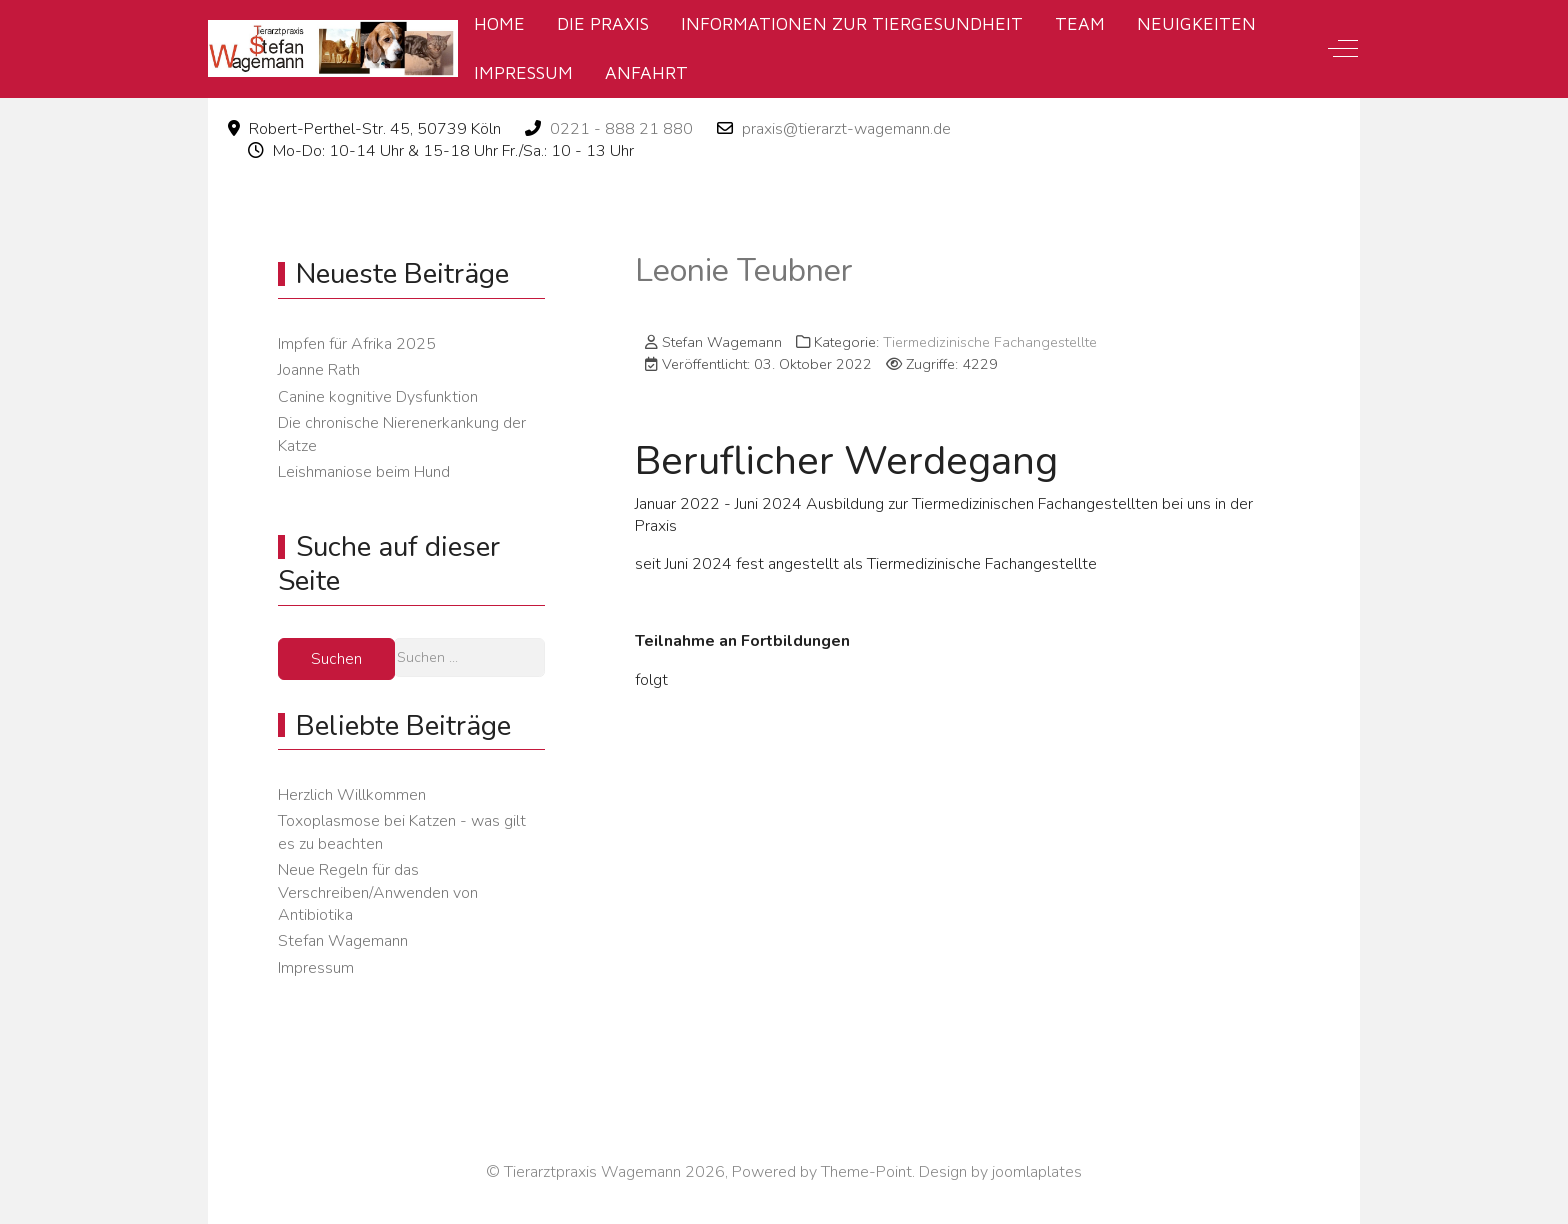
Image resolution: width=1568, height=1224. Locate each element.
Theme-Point (866, 1172)
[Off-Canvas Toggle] (1343, 49)
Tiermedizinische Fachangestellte (990, 342)
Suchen (336, 659)
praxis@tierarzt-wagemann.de (846, 129)
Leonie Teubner (744, 270)
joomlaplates (1037, 1172)
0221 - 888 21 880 (621, 129)
